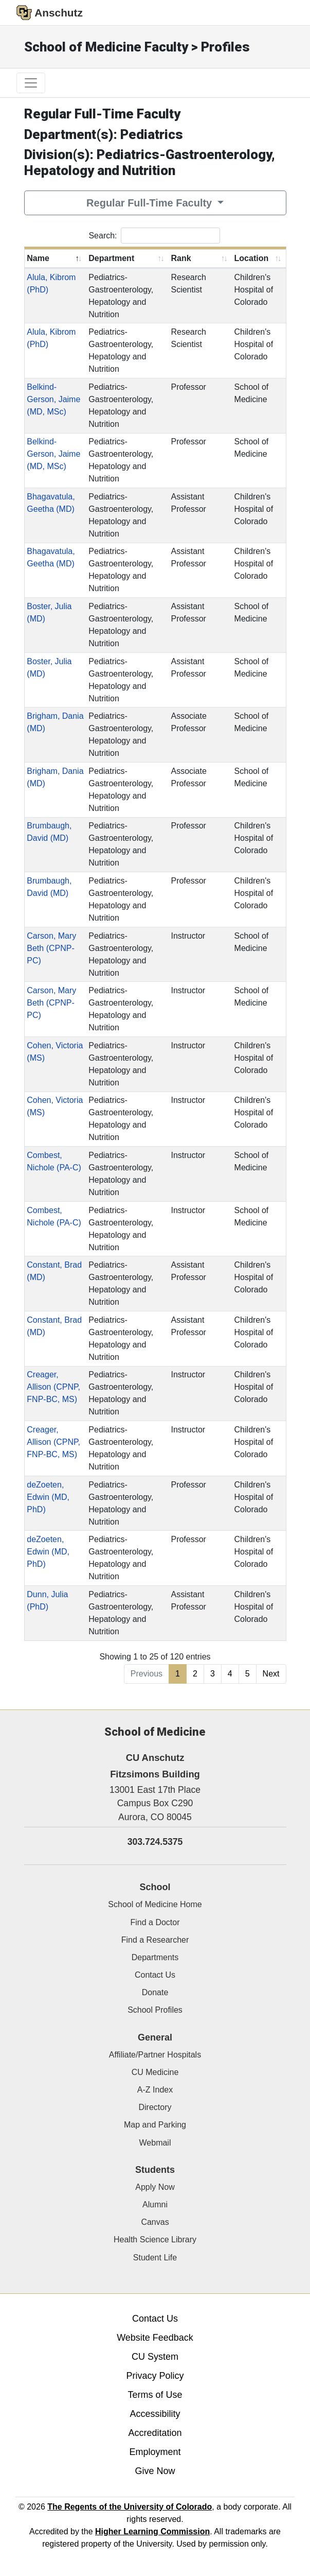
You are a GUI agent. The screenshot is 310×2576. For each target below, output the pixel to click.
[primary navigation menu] (30, 83)
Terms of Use (154, 2395)
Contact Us (155, 1974)
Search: (154, 236)
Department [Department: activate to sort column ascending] (111, 258)
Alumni (155, 2204)
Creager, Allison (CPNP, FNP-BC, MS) (53, 1387)
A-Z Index (155, 2089)
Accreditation (154, 2433)
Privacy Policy (155, 2376)
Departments (155, 1957)
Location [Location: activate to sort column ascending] (251, 258)
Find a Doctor (154, 1922)
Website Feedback (155, 2337)
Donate (155, 1992)
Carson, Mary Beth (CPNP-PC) (51, 948)
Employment (154, 2452)
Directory (154, 2107)
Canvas (155, 2222)
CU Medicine (155, 2072)
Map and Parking (155, 2124)
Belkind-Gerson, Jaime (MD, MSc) (53, 399)
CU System (155, 2357)
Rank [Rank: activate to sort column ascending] (181, 258)
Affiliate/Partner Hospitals (155, 2054)
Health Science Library (155, 2239)
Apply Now (154, 2187)
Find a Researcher (155, 1939)
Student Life (155, 2257)
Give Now (155, 2471)
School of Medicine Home (155, 1904)
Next (271, 1673)
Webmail (155, 2142)
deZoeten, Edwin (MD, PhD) (48, 1497)
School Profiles (155, 2010)
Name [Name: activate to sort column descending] (38, 258)
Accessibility (155, 2414)
